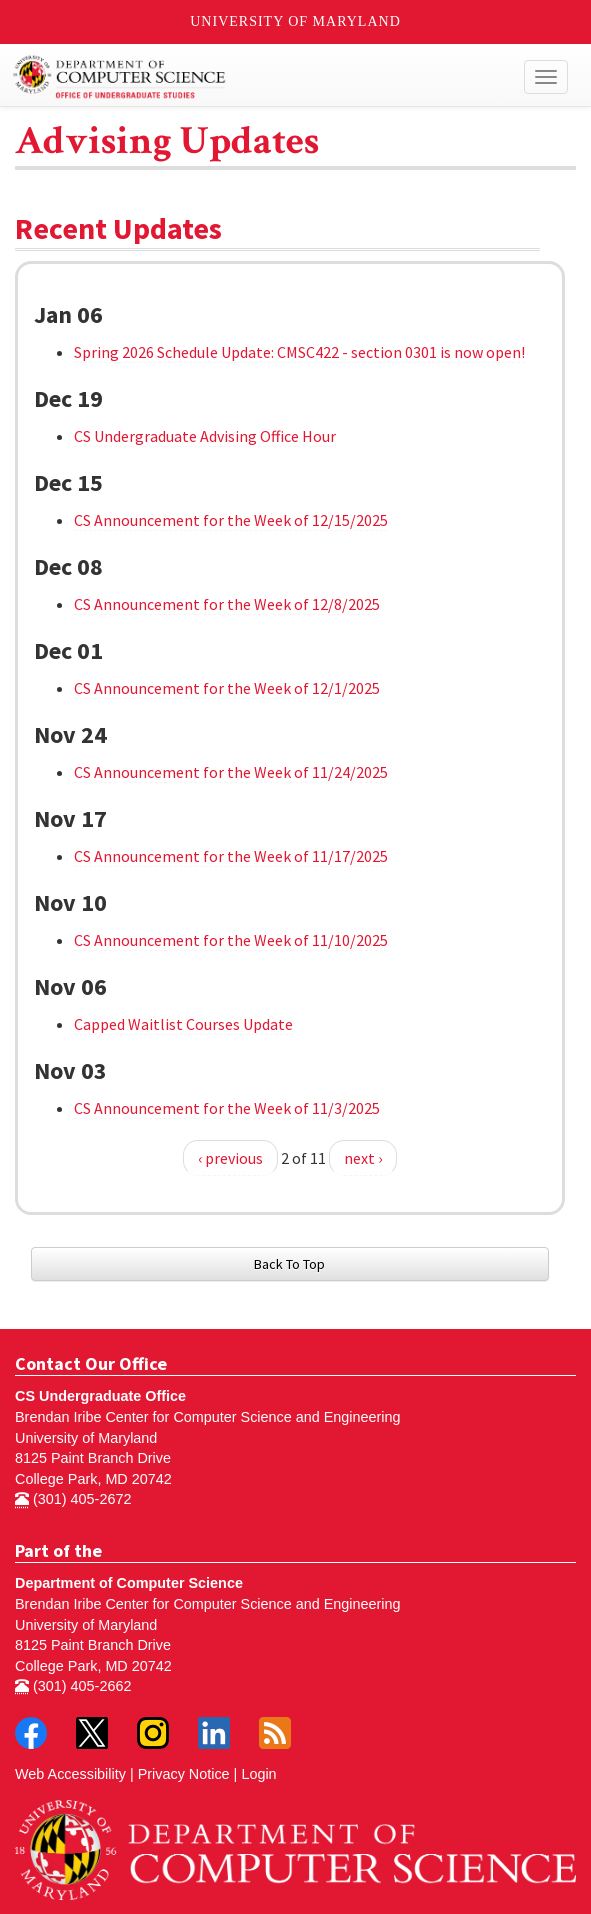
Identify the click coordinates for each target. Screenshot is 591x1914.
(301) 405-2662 (73, 1686)
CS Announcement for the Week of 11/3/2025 (227, 1108)
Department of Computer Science (129, 1583)
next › (363, 1158)
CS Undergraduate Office (100, 1396)
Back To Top (289, 1264)
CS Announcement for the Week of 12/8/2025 (227, 604)
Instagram (153, 1733)
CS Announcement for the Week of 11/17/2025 (231, 856)
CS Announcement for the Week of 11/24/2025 (231, 772)
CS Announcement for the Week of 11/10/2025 (231, 940)
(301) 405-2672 (73, 1499)
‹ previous (230, 1158)
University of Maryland (295, 21)
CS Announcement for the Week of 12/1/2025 (227, 688)
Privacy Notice (184, 1774)
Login (258, 1774)
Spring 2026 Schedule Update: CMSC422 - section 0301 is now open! (299, 352)
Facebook (31, 1733)
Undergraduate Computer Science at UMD (223, 77)
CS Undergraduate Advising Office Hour (205, 436)
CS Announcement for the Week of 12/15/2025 (231, 520)
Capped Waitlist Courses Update (183, 1024)
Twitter (92, 1733)
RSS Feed (275, 1733)
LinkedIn (214, 1733)
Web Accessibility (70, 1774)
